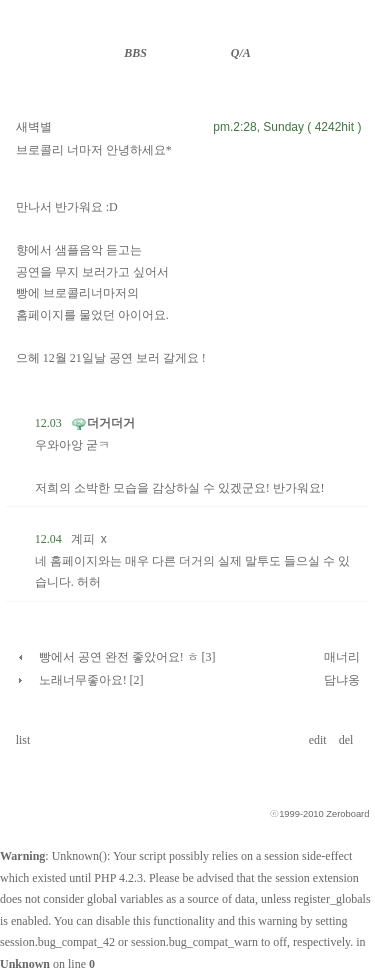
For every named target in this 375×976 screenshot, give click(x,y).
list (23, 740)
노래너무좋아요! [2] (91, 680)
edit (319, 740)
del (348, 740)
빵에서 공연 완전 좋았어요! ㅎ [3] (127, 657)
